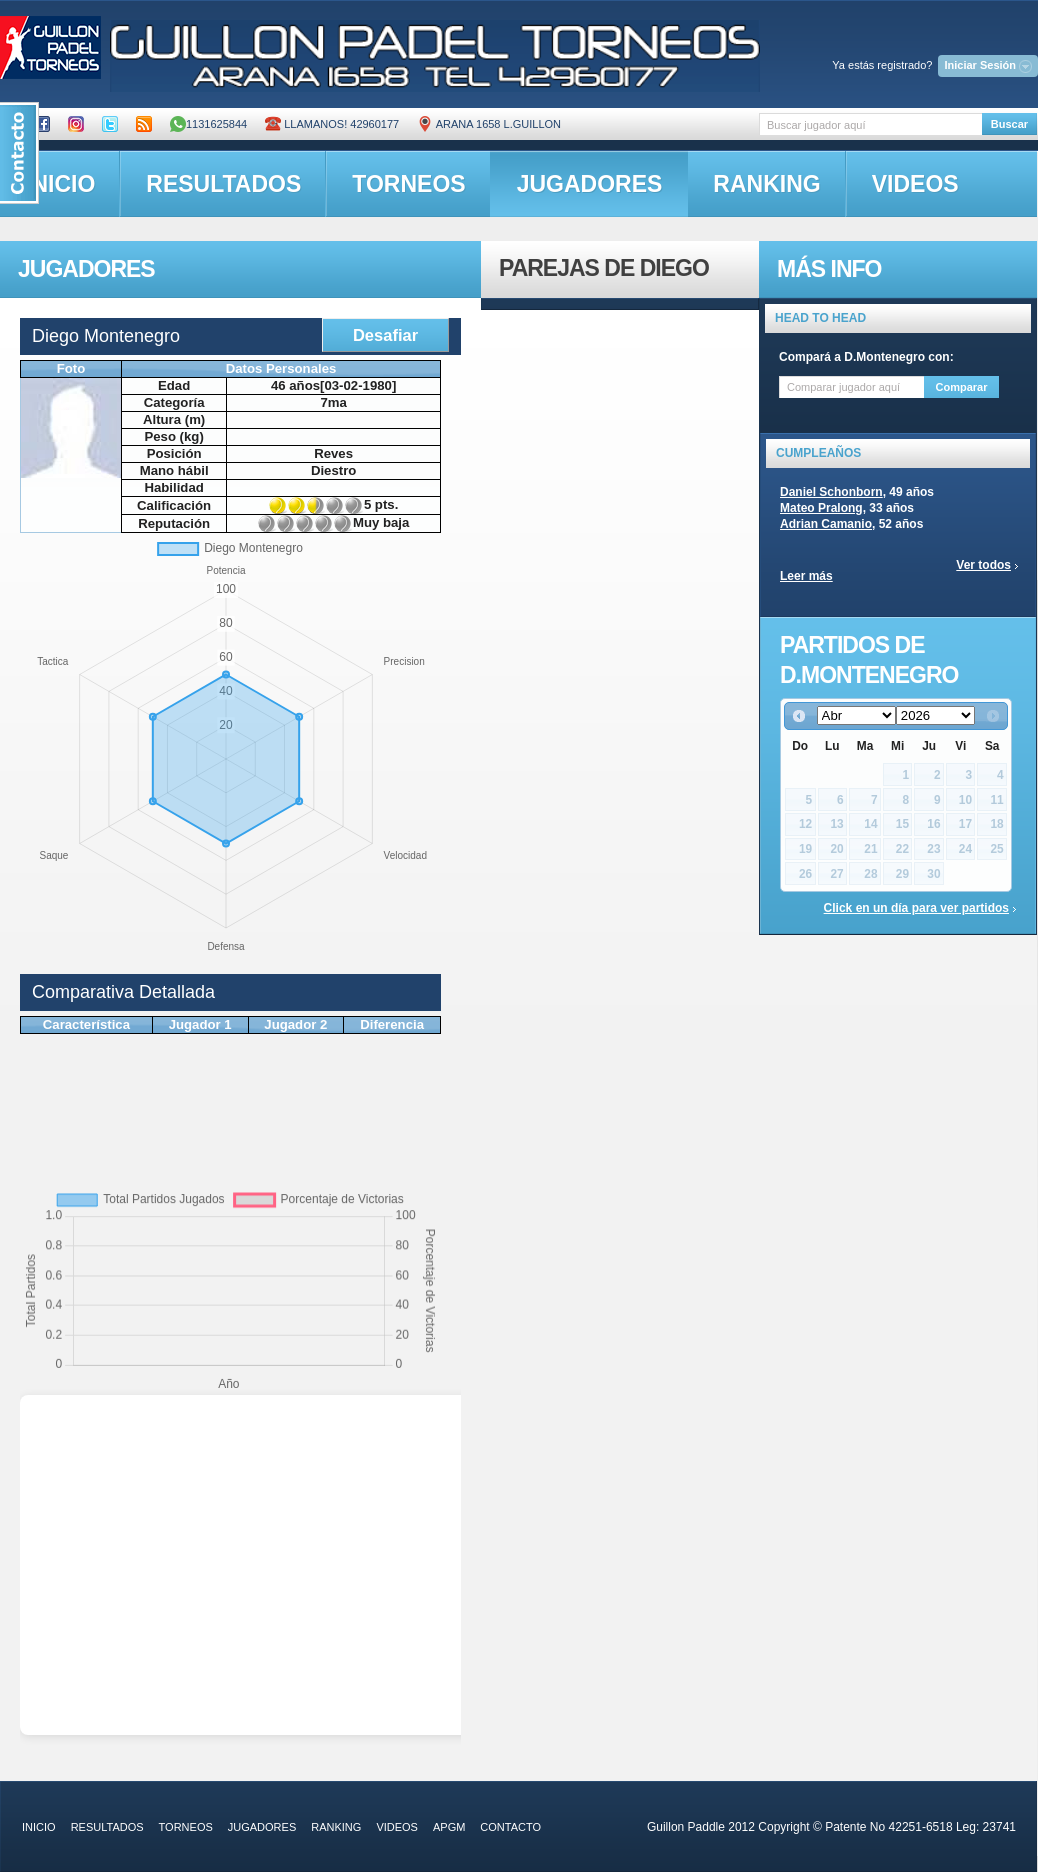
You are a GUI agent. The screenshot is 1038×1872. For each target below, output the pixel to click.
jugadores (590, 184)
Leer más (806, 576)
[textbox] (870, 124)
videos (915, 184)
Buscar (1009, 124)
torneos (408, 184)
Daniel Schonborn (831, 492)
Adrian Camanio (826, 524)
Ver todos (983, 565)
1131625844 (208, 124)
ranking (766, 184)
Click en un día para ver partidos (916, 908)
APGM (449, 1827)
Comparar (962, 387)
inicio (39, 1827)
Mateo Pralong (821, 508)
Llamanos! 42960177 (332, 124)
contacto (510, 1827)
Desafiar (385, 335)
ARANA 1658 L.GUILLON (489, 124)
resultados (223, 184)
